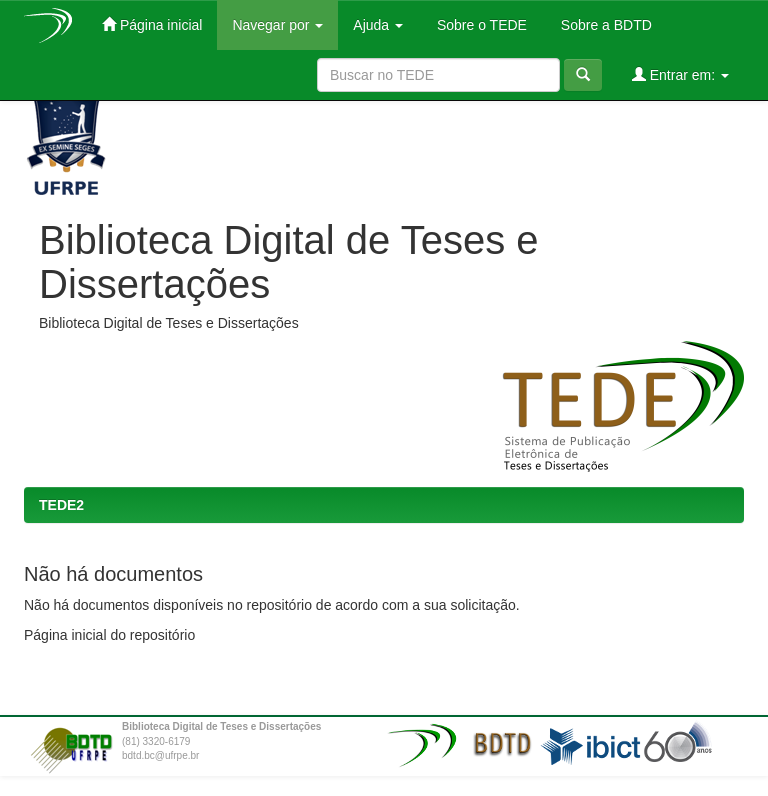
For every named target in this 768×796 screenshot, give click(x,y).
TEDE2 (61, 505)
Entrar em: (680, 74)
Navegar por (277, 25)
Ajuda (378, 25)
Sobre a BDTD (604, 25)
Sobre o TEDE (480, 25)
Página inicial (152, 24)
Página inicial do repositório (109, 635)
